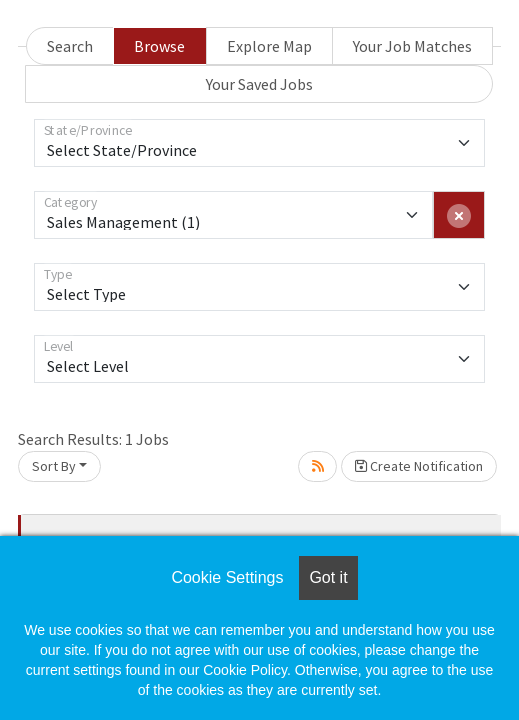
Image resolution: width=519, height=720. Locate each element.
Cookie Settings (227, 577)
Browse (159, 46)
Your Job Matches (412, 46)
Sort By (54, 466)
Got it (328, 577)
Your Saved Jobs (259, 84)
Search (70, 46)
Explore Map (269, 46)
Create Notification (419, 466)
